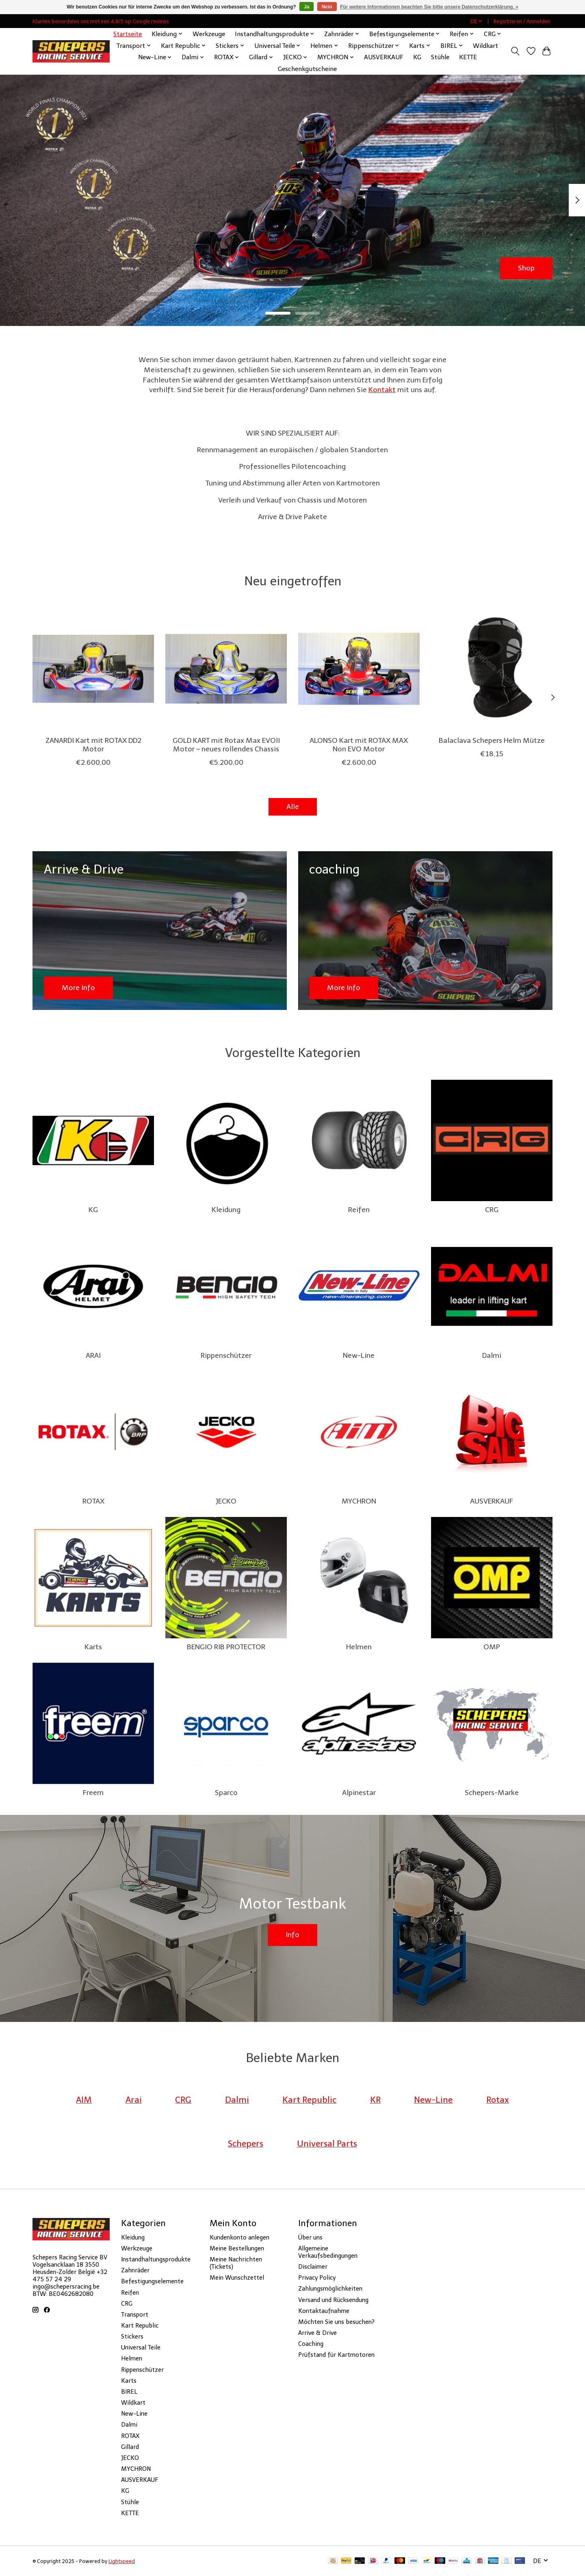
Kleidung (226, 1209)
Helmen (359, 1646)
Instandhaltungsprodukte (156, 2259)
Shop (526, 267)
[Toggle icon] (515, 51)
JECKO (226, 1501)
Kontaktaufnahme (323, 2311)
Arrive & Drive (317, 2333)
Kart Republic (139, 2325)
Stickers (132, 2336)
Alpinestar (359, 1792)
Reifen (359, 1209)
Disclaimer (312, 2266)
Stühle (440, 57)
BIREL (129, 2391)
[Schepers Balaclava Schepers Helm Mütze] (491, 668)
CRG (491, 1209)
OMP (491, 1646)
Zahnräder (135, 2270)
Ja (306, 7)
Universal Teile (140, 2347)
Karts (93, 1646)
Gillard (130, 2447)
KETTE (468, 57)
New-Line (359, 1355)
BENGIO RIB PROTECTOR (226, 1646)
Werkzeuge (209, 34)
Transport (134, 2314)
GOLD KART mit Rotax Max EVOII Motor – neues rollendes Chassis (226, 744)
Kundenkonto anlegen (239, 2237)
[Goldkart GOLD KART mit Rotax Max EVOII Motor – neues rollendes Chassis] (226, 668)
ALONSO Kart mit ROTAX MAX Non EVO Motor (359, 744)
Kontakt (382, 389)
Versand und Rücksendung (333, 2300)
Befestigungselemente (152, 2281)
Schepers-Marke (492, 1792)
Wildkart (485, 46)
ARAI (93, 1355)
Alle (292, 806)
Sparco (226, 1792)
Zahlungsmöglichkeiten (330, 2288)
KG (417, 57)
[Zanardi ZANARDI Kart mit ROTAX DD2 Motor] (93, 668)
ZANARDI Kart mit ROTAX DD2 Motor (93, 744)
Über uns (310, 2237)
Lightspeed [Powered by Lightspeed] (121, 2561)
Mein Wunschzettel (237, 2277)
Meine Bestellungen (237, 2248)
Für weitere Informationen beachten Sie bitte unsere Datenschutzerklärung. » (429, 7)
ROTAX (93, 1501)
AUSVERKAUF (383, 57)
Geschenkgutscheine (307, 69)
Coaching (310, 2343)
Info (292, 1934)
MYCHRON (359, 1501)
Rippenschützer (226, 1355)
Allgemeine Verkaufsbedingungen (328, 2252)
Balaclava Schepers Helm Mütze (492, 740)
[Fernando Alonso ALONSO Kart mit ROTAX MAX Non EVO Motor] (359, 668)
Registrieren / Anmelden (522, 21)
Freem (93, 1792)
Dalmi (491, 1355)
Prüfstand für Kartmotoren (336, 2354)
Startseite (127, 34)
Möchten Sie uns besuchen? (336, 2322)
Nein (327, 7)
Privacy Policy (317, 2277)
